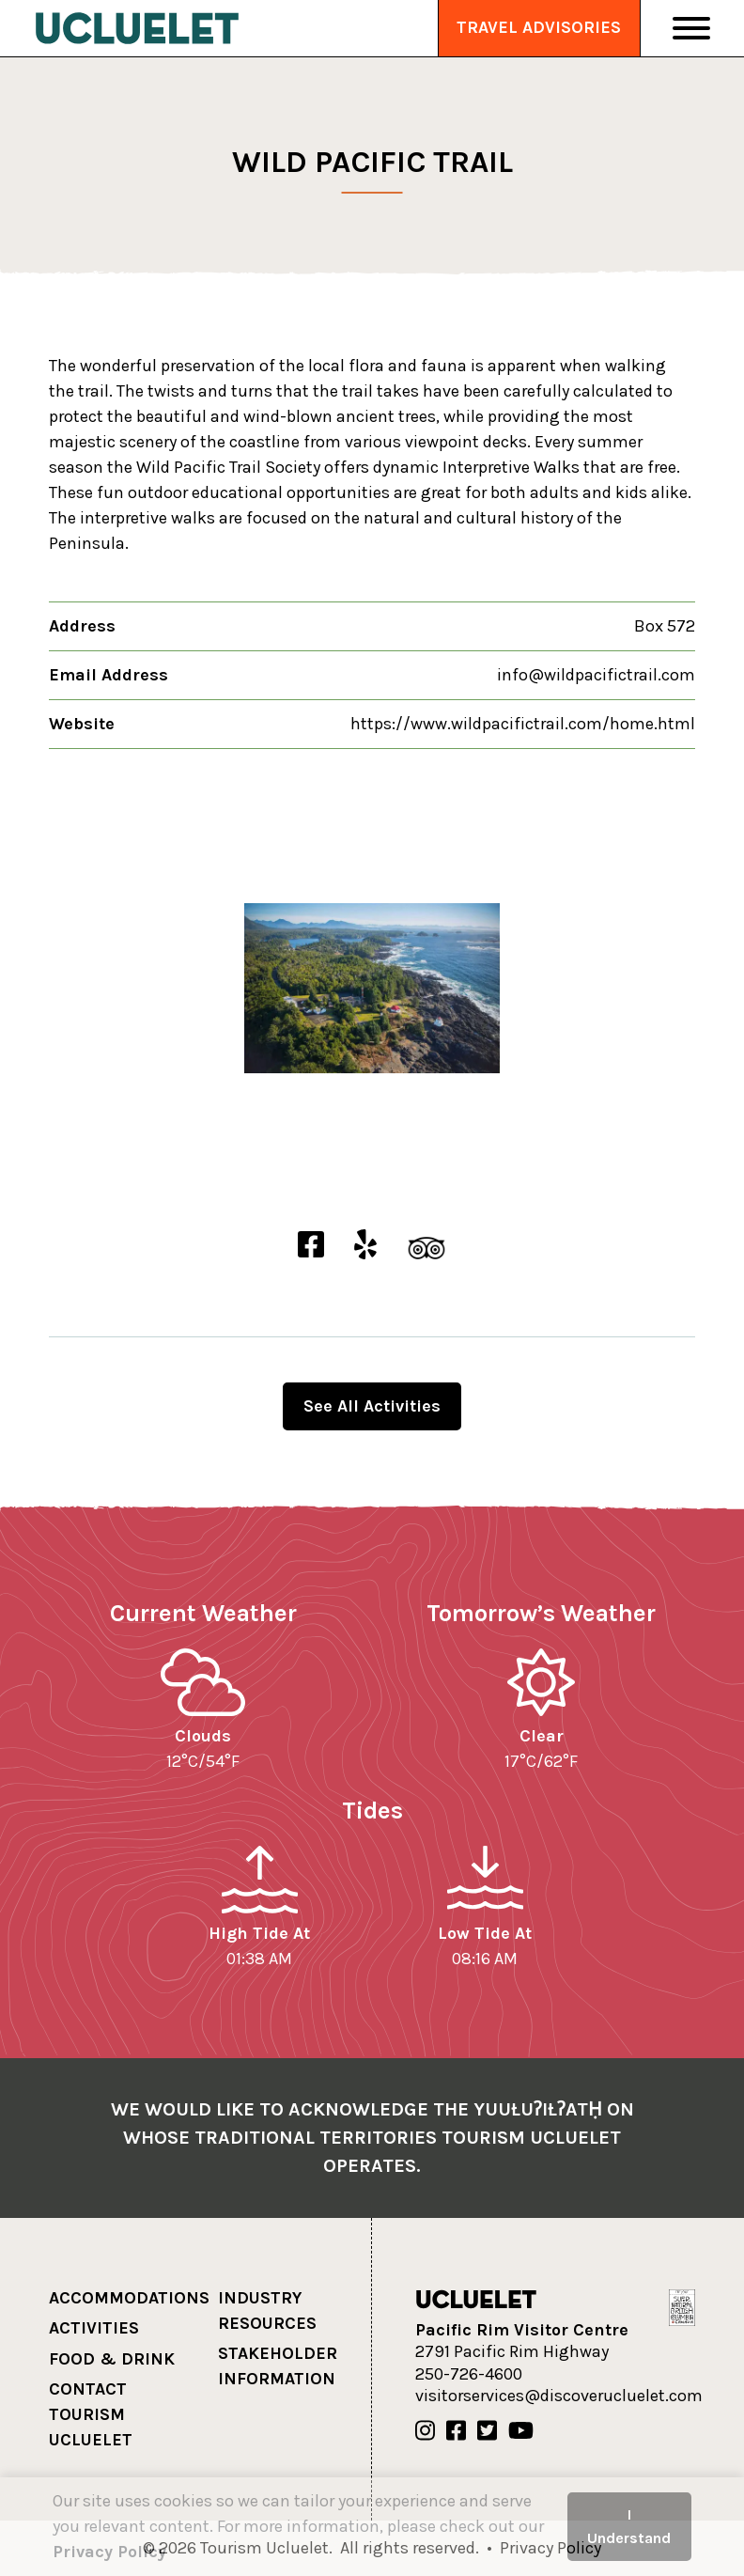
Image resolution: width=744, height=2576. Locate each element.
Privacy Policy (109, 2551)
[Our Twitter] (487, 2431)
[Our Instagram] (425, 2431)
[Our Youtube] (521, 2431)
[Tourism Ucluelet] (137, 28)
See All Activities (372, 1406)
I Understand (629, 2526)
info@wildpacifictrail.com (596, 674)
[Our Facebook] (456, 2431)
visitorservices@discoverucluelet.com (559, 2395)
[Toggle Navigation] (691, 28)
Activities (94, 2328)
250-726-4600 (468, 2374)
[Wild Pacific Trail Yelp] (365, 1245)
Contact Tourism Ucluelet (90, 2414)
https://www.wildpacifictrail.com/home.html (522, 723)
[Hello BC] (681, 2306)
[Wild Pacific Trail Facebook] (311, 1245)
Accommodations (129, 2297)
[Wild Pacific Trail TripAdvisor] (426, 1245)
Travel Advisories (539, 27)
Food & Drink (112, 2359)
